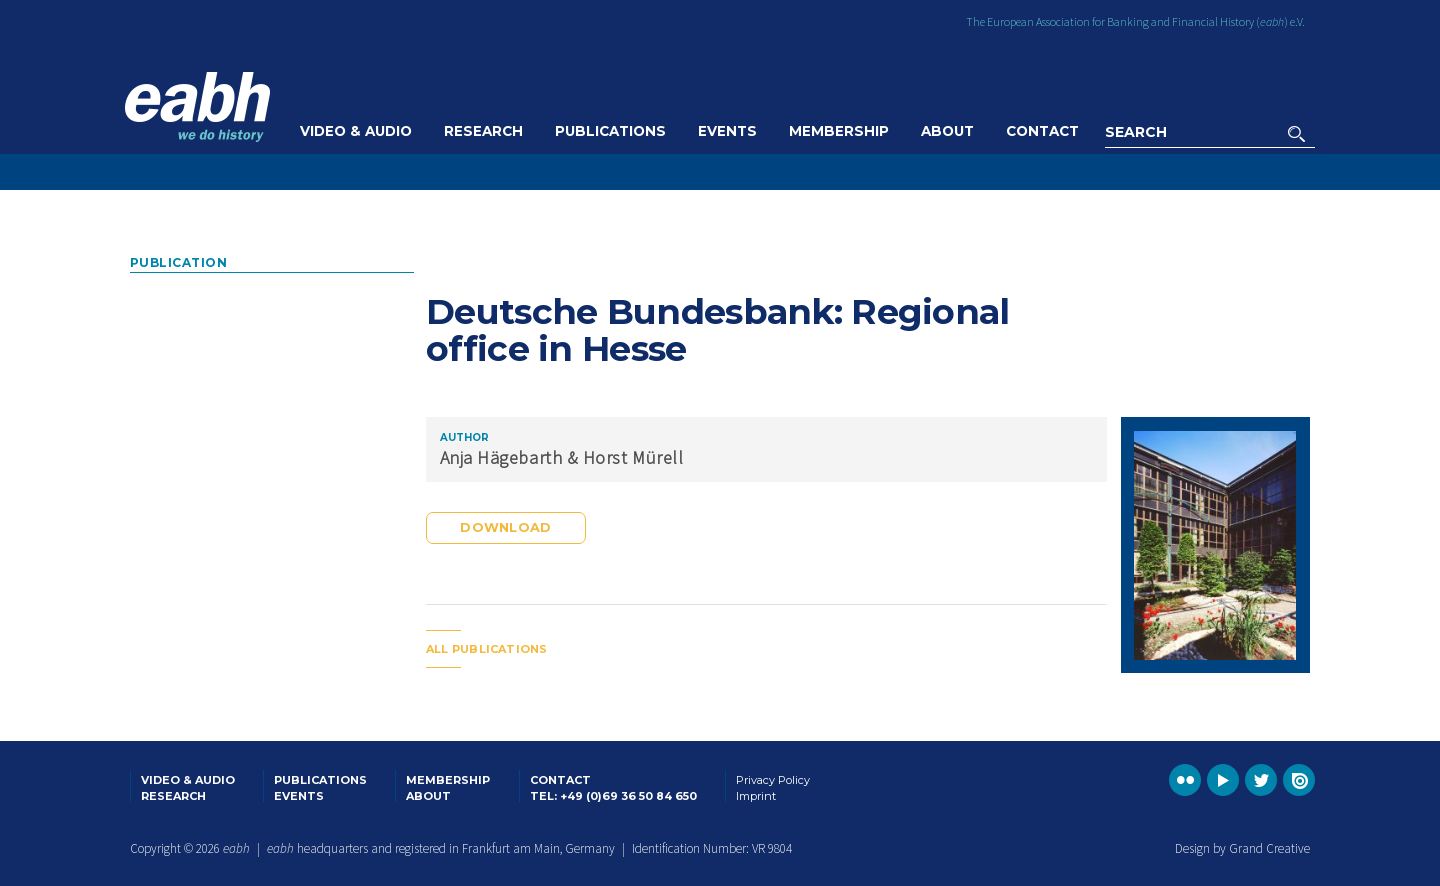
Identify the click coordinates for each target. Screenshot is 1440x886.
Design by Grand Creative (1242, 848)
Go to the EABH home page (197, 107)
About (947, 131)
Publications (610, 131)
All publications (487, 649)
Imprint (756, 796)
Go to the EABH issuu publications (1299, 780)
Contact (1042, 131)
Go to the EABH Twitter (1261, 780)
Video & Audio (356, 131)
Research (483, 131)
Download (505, 527)
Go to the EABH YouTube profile (1223, 780)
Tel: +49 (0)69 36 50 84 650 (613, 796)
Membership (839, 131)
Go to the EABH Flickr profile (1185, 780)
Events (727, 131)
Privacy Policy (773, 780)
